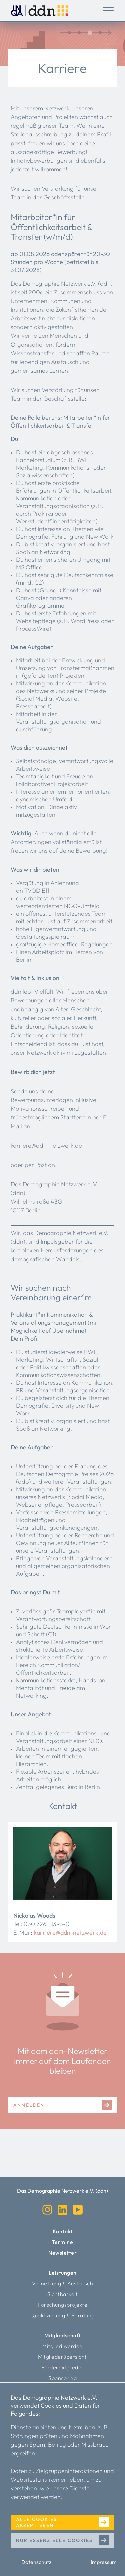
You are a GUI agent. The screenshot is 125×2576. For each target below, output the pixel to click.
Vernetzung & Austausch (62, 2283)
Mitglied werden (62, 2346)
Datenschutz (36, 2562)
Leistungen (63, 2272)
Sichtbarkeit (62, 2294)
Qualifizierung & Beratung (62, 2315)
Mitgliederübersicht (62, 2356)
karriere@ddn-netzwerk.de (70, 1932)
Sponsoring (62, 2378)
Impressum (104, 2562)
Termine (62, 2242)
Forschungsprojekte (62, 2304)
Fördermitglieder (62, 2367)
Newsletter (62, 2252)
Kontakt (63, 2231)
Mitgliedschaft (62, 2335)
